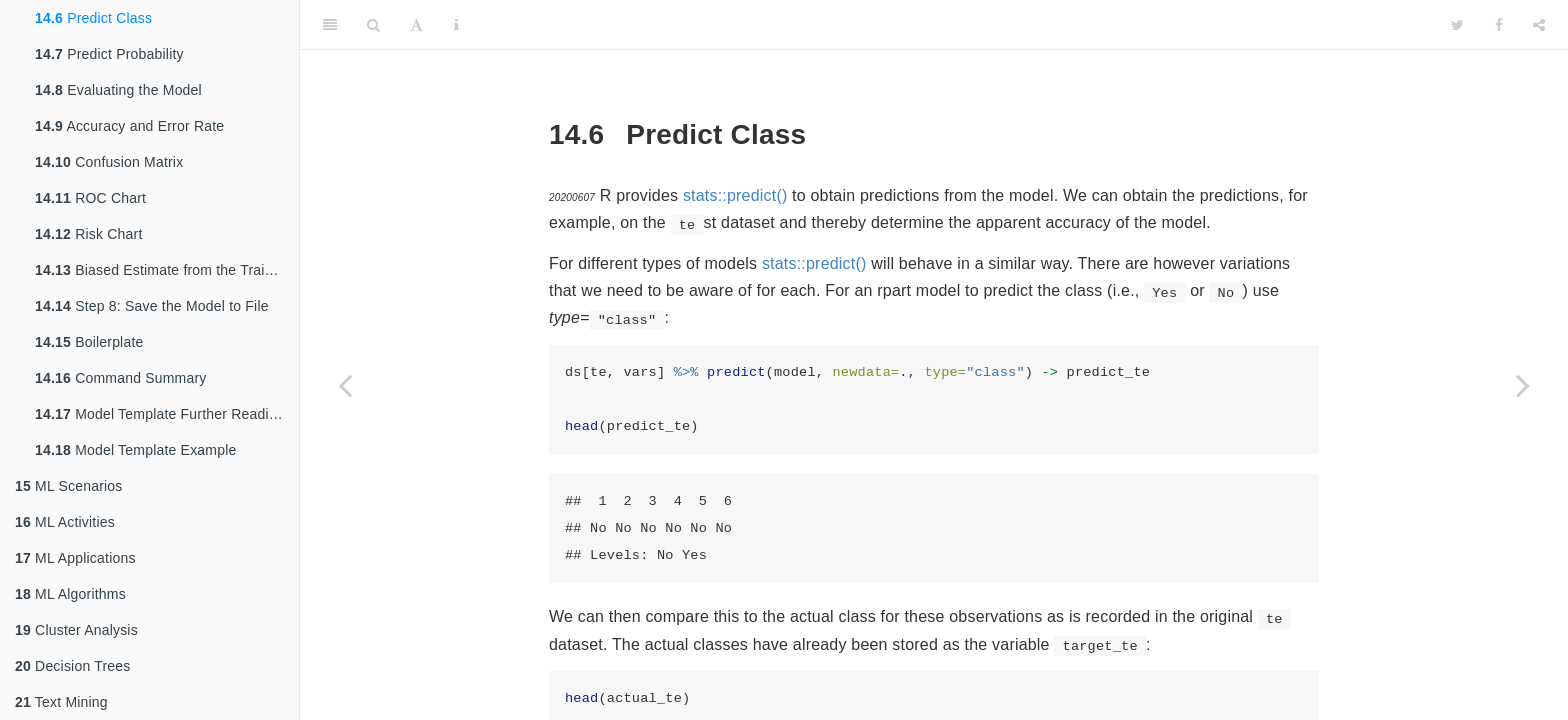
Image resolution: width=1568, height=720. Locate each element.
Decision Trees (72, 666)
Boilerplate (89, 342)
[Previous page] (345, 385)
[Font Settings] (416, 25)
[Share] (1539, 25)
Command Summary (121, 378)
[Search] (373, 25)
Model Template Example (135, 450)
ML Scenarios (69, 486)
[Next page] (1523, 385)
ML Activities (65, 522)
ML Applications (75, 558)
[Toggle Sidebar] (330, 25)
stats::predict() (735, 195)
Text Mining (61, 702)
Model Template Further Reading (160, 414)
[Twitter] (1457, 25)
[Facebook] (1499, 25)
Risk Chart (88, 234)
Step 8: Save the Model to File (152, 306)
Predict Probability (109, 54)
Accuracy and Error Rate (129, 126)
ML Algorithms (70, 594)
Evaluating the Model (118, 90)
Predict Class (93, 18)
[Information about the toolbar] (456, 25)
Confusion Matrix (109, 162)
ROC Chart (90, 198)
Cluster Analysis (76, 630)
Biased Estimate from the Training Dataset (167, 270)
